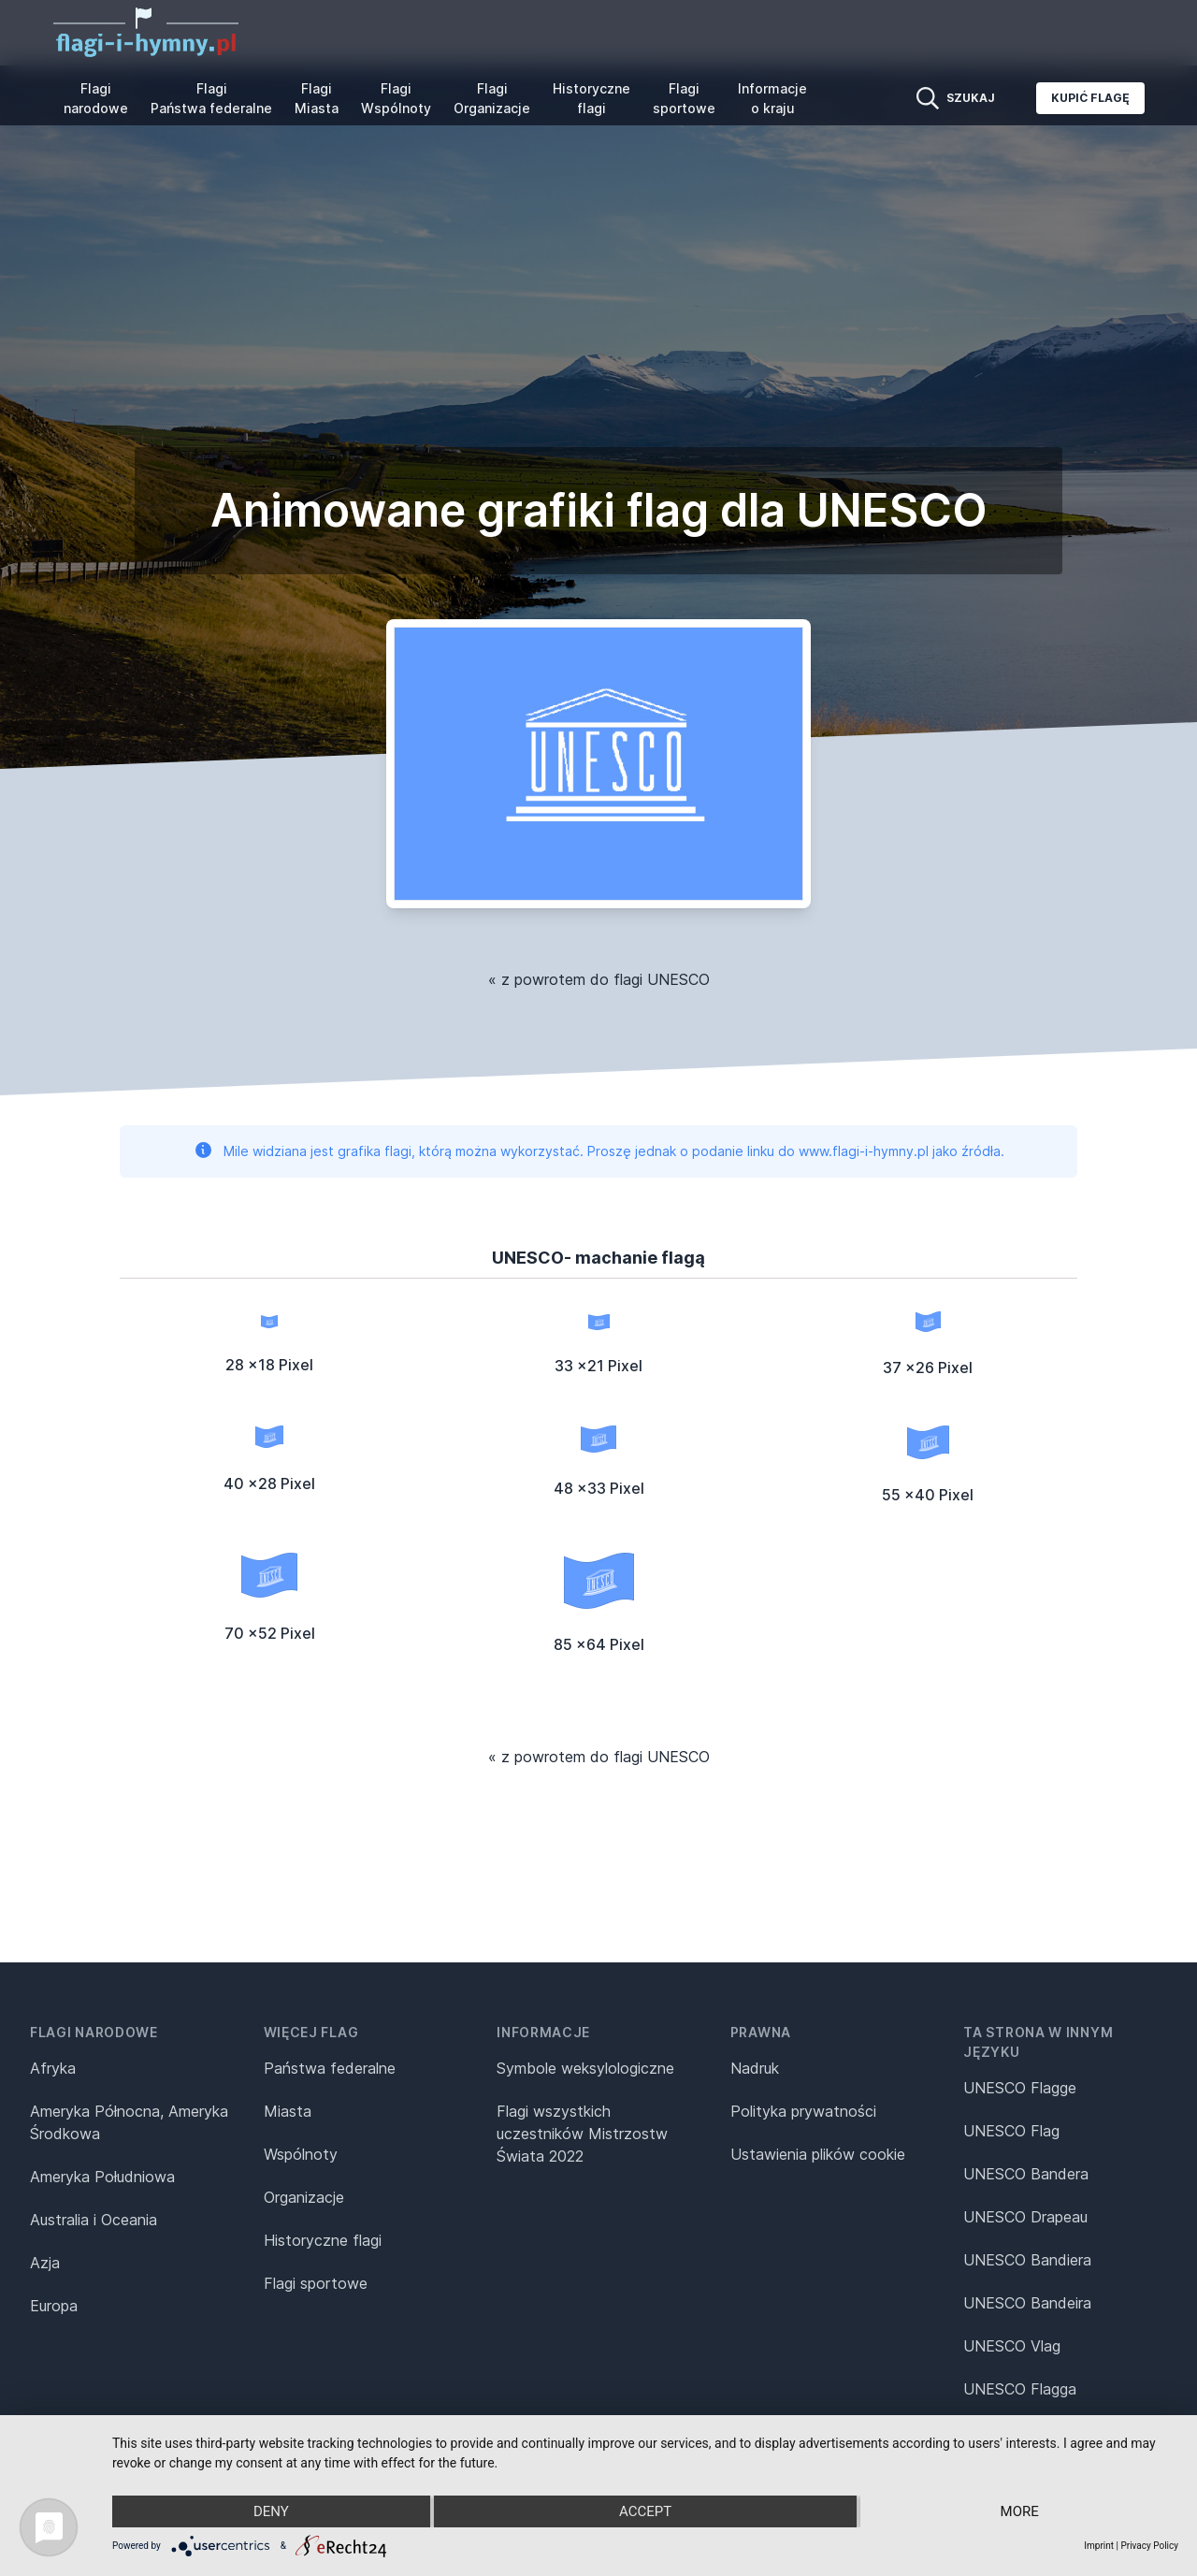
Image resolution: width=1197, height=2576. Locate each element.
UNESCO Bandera (1026, 2173)
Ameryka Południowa (102, 2176)
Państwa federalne (330, 2068)
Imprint (1099, 2545)
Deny (271, 2511)
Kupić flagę (1090, 98)
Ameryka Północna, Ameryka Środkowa (129, 2122)
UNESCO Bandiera (1027, 2259)
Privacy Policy (1149, 2545)
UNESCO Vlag (1011, 2346)
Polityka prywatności (803, 2111)
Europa (54, 2305)
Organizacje (304, 2197)
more (1020, 2511)
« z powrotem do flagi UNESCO (599, 979)
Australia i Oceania (93, 2219)
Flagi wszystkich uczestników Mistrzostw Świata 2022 (582, 2133)
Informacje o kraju (772, 98)
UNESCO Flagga (1019, 2389)
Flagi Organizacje (492, 98)
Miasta (287, 2111)
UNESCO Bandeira (1027, 2303)
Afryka (53, 2068)
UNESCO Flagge (1019, 2087)
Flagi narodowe (96, 98)
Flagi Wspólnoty (396, 98)
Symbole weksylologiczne (585, 2068)
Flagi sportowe (684, 98)
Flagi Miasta (317, 98)
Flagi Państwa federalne (211, 98)
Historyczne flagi (591, 98)
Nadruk (754, 2068)
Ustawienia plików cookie (817, 2154)
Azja (45, 2262)
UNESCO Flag (1011, 2130)
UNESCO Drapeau (1025, 2216)
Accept (645, 2511)
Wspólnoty (301, 2154)
